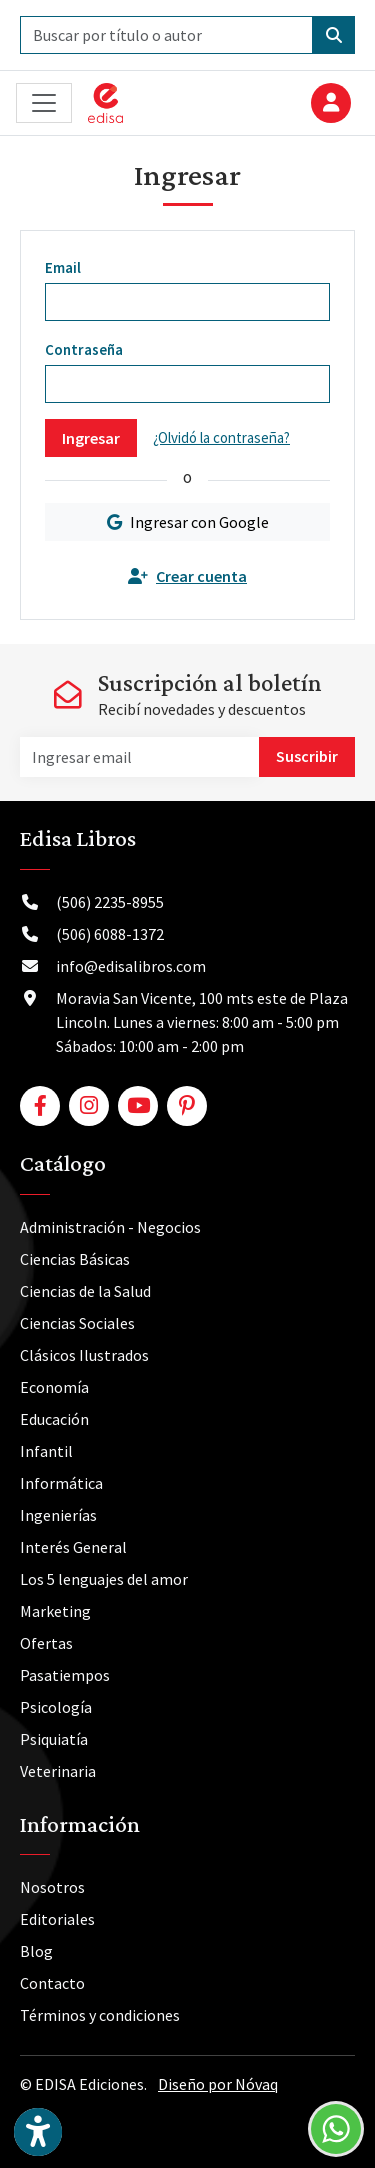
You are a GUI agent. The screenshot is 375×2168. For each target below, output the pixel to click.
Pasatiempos (65, 1675)
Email (63, 267)
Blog (36, 1951)
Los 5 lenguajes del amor (104, 1579)
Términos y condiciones (100, 2015)
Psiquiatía (54, 1739)
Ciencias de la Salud (85, 1291)
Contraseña (84, 349)
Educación (54, 1419)
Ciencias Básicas (75, 1259)
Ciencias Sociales (77, 1323)
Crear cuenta (187, 576)
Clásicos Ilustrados (84, 1355)
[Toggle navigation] (44, 103)
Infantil (46, 1451)
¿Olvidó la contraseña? (221, 437)
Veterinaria (58, 1771)
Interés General (73, 1547)
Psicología (56, 1707)
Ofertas (46, 1643)
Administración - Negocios (110, 1227)
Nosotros (52, 1887)
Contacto (52, 1983)
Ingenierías (58, 1515)
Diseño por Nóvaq (218, 2084)
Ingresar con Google (188, 522)
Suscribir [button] (307, 756)
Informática (61, 1483)
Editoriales (57, 1919)
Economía (54, 1387)
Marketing (55, 1611)
